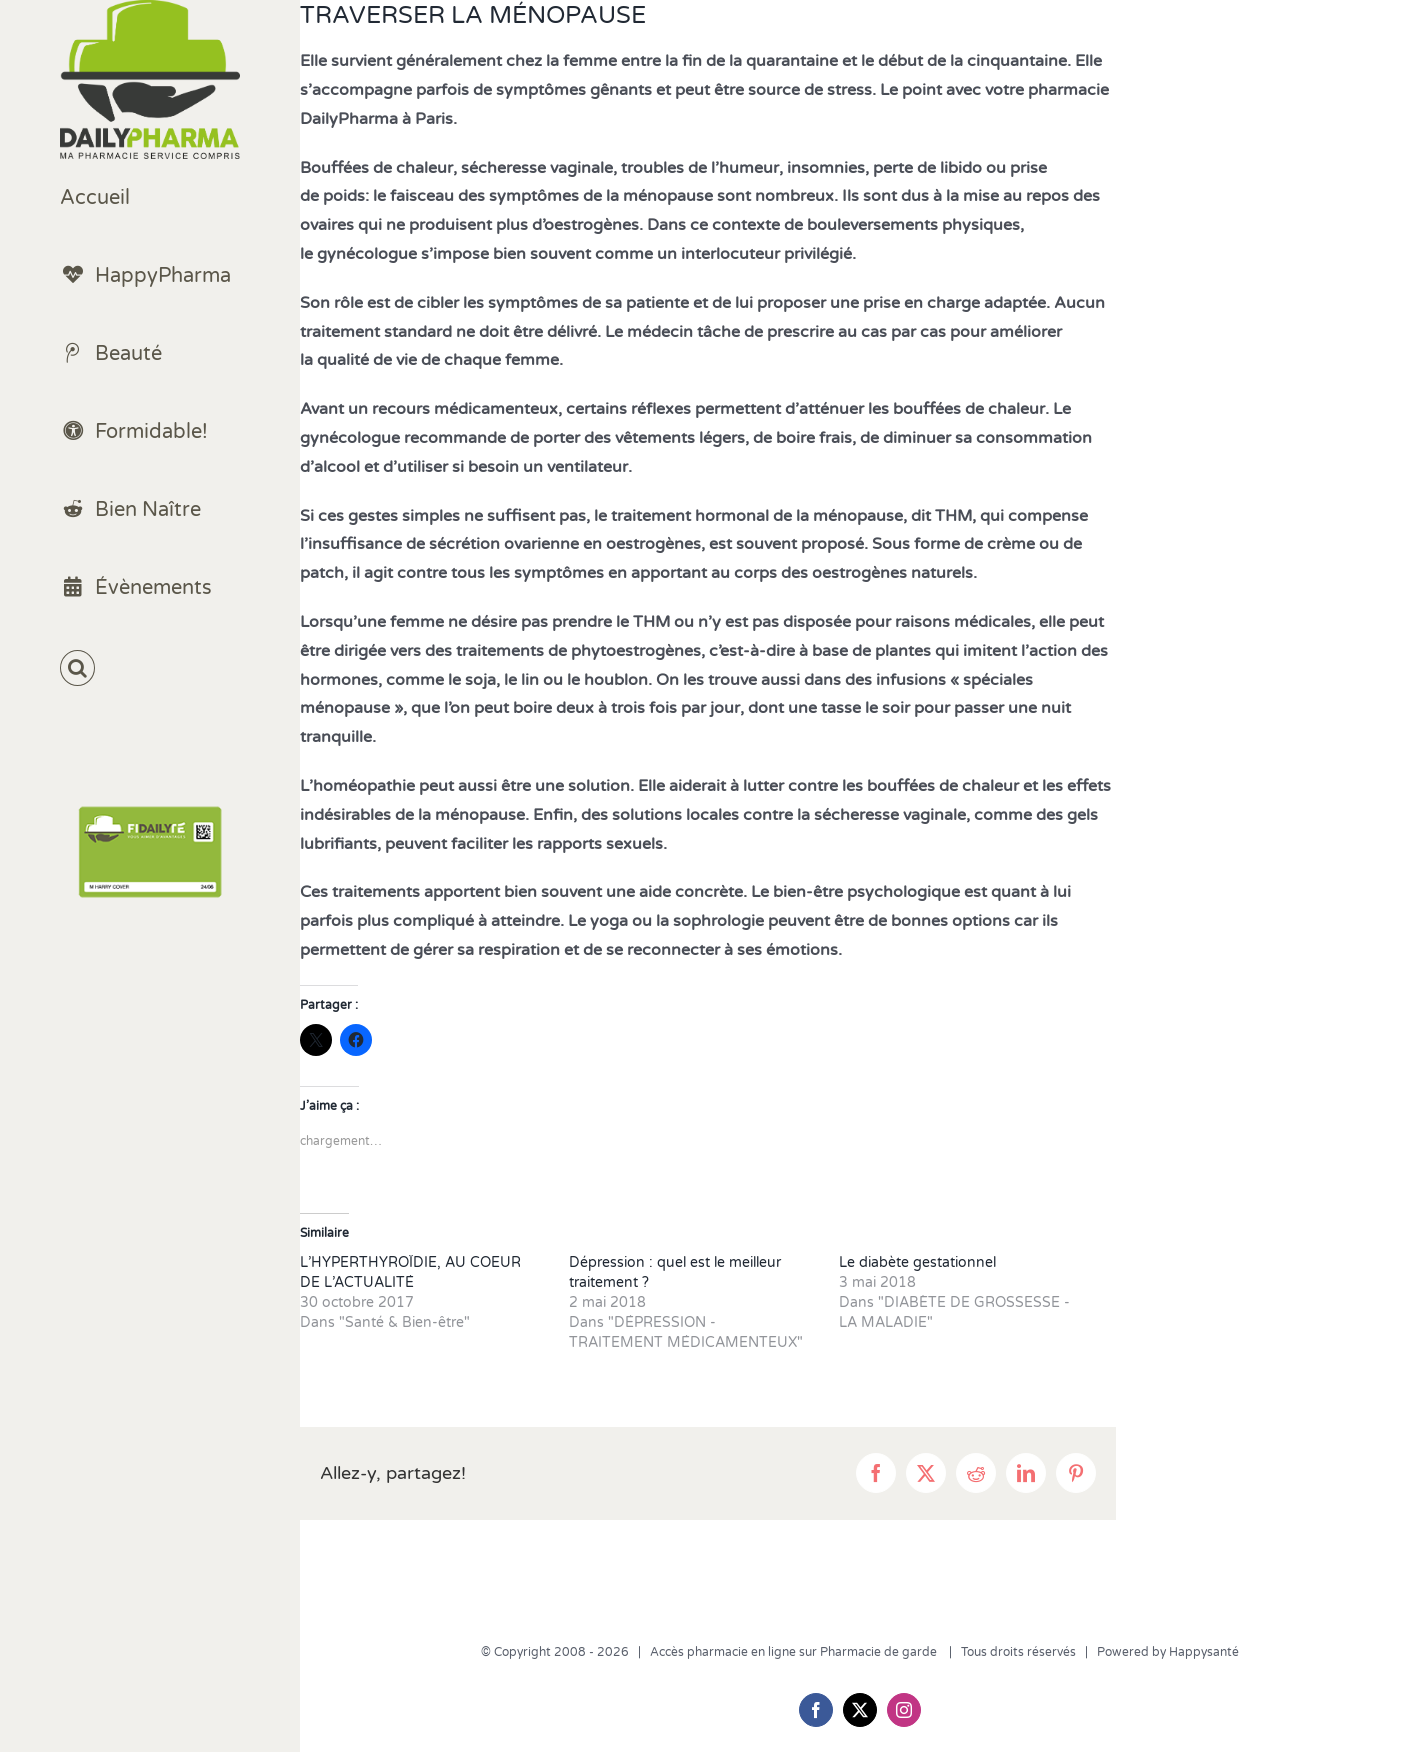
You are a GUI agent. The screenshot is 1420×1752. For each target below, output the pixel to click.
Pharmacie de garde (880, 1652)
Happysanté (1204, 1652)
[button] (150, 668)
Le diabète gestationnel (917, 1262)
